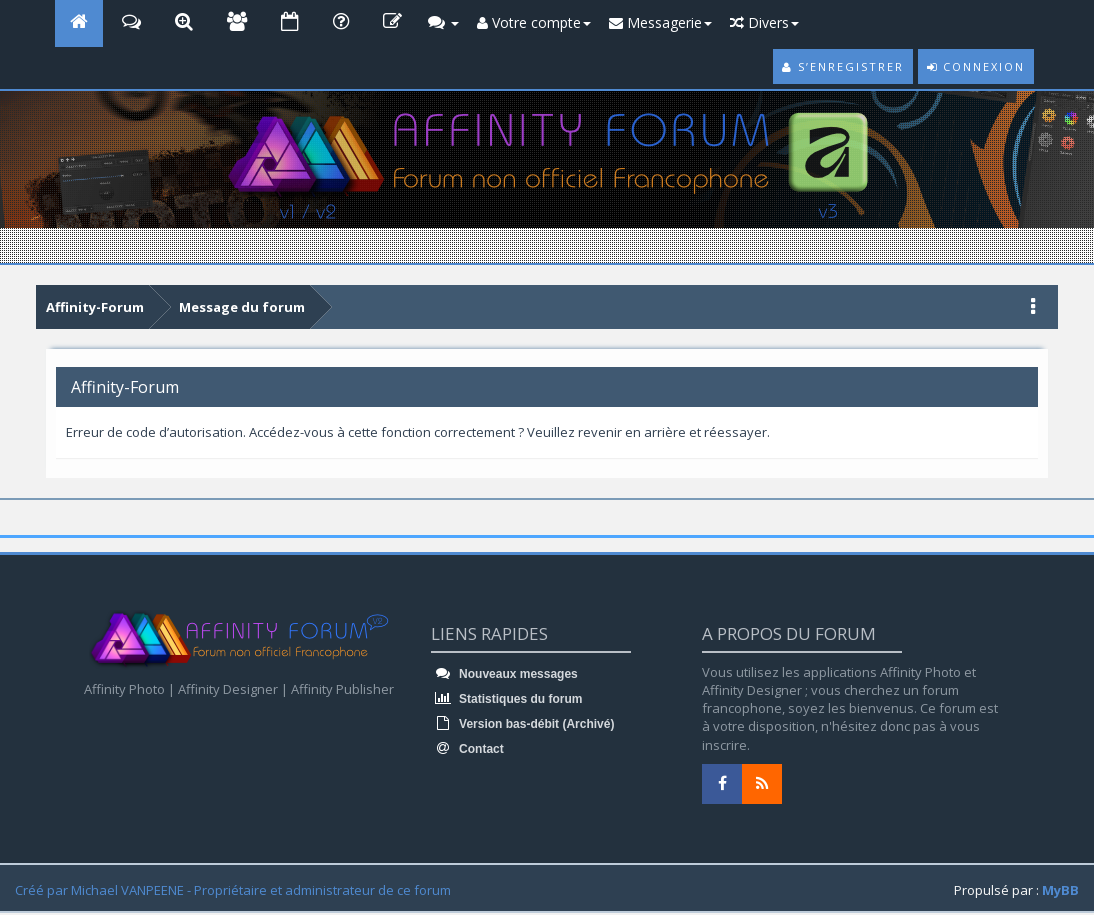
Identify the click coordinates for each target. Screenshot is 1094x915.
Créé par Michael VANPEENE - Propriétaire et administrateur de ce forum (233, 890)
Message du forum (242, 307)
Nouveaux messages (504, 674)
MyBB (1060, 890)
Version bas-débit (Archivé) (523, 724)
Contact (467, 749)
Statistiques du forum (507, 699)
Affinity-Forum (95, 307)
